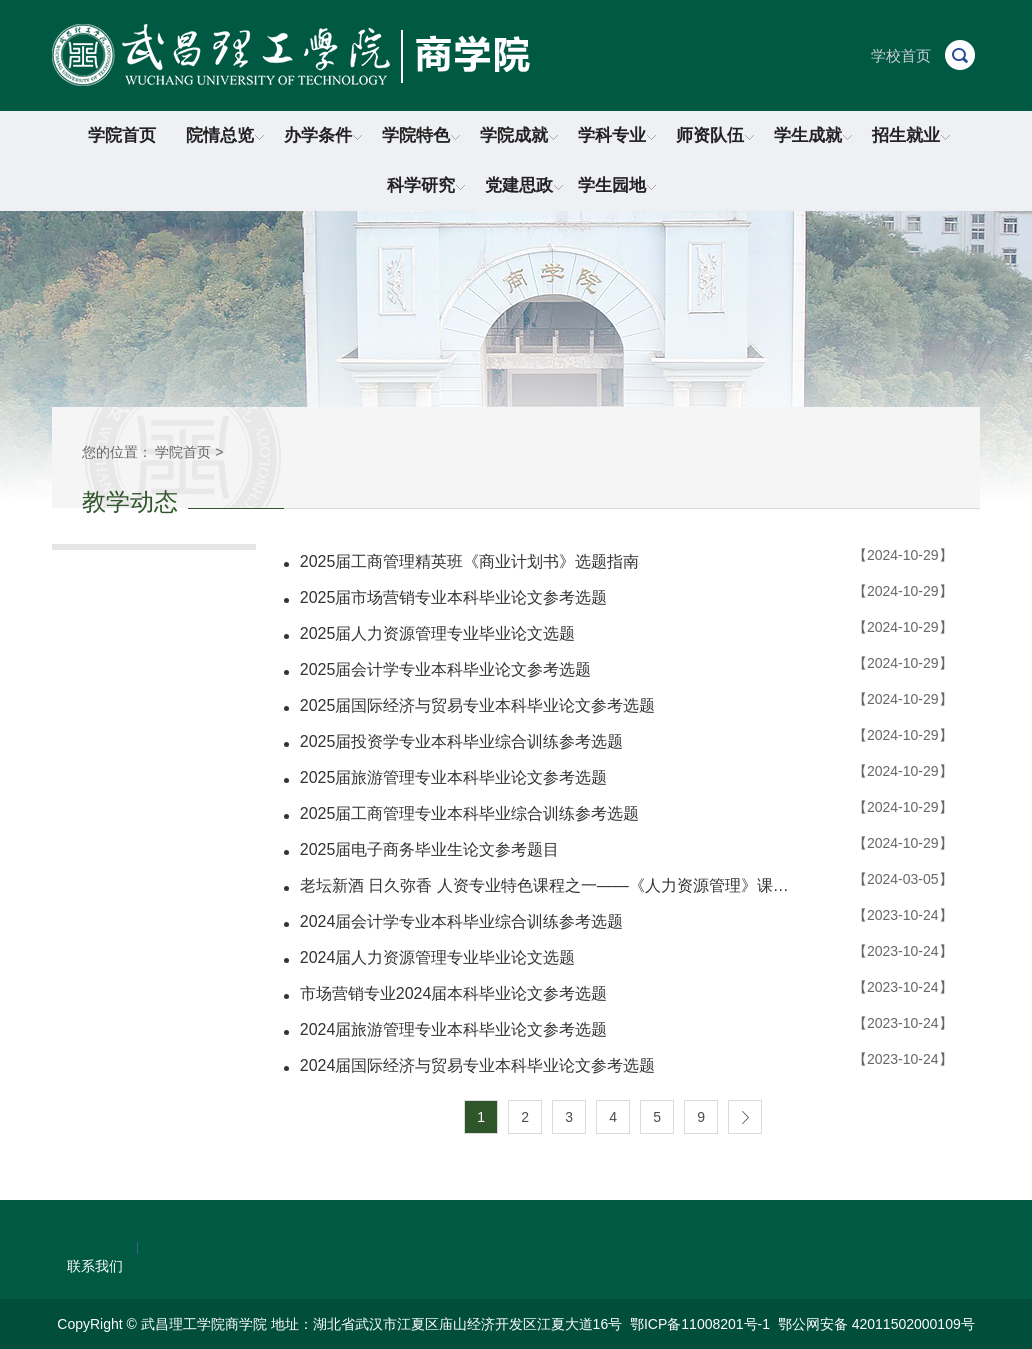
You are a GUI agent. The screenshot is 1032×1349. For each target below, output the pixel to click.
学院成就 (519, 135)
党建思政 (524, 185)
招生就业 (911, 135)
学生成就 (813, 135)
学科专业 (617, 135)
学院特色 (421, 135)
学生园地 (617, 185)
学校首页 (901, 55)
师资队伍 (715, 135)
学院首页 (122, 135)
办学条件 (323, 135)
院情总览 (225, 135)
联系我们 (95, 1266)
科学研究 (426, 185)
